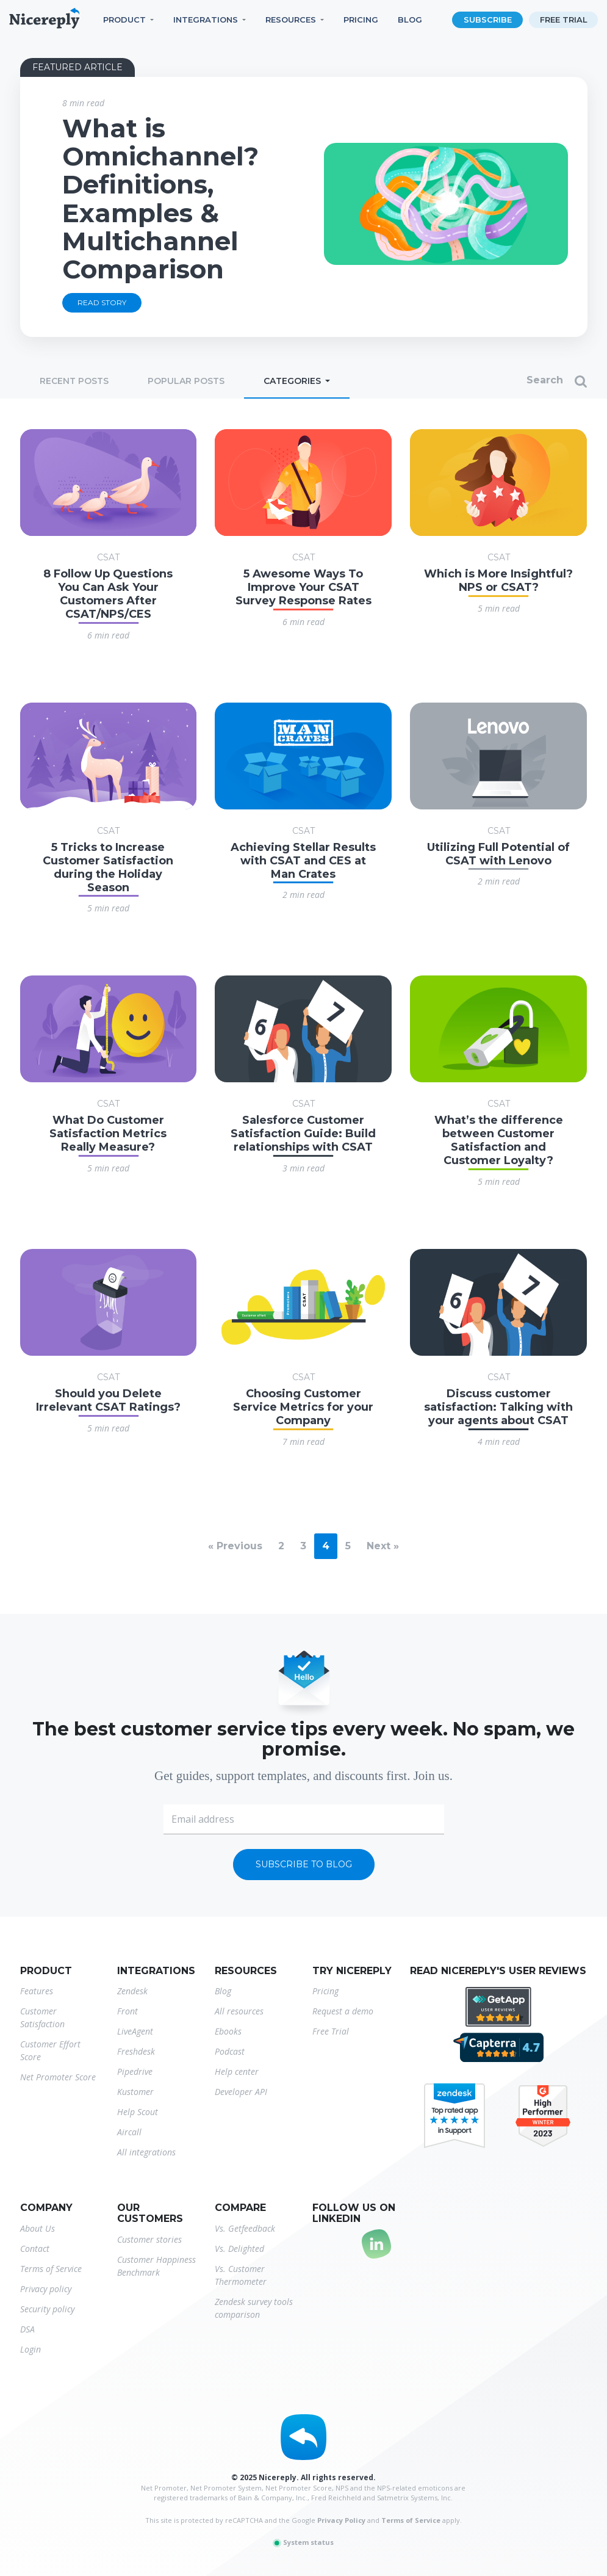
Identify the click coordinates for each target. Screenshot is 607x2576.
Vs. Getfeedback (245, 2228)
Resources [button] (290, 19)
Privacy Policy (341, 2520)
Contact (34, 2248)
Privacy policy (45, 2289)
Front (127, 2011)
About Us (37, 2228)
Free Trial (330, 2031)
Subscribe (488, 19)
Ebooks (228, 2031)
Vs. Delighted (239, 2248)
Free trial (563, 19)
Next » (383, 1546)
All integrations (146, 2152)
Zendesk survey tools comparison (254, 2308)
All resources (239, 2011)
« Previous (235, 1546)
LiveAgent (135, 2031)
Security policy (47, 2309)
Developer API (241, 2091)
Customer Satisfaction (42, 2017)
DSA (27, 2329)
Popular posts (186, 380)
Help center (237, 2071)
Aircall (129, 2132)
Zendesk (132, 1991)
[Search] (494, 382)
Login (30, 2349)
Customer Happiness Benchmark (156, 2266)
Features (36, 1991)
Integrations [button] (205, 19)
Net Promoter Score (58, 2077)
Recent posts (74, 380)
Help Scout (137, 2112)
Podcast (230, 2051)
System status (303, 2542)
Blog (410, 19)
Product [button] (124, 19)
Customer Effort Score (50, 2050)
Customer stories (149, 2239)
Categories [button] (293, 380)
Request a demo (342, 2011)
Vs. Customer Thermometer (241, 2275)
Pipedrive (135, 2071)
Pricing (360, 19)
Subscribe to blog (304, 1864)
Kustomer (135, 2091)
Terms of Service (51, 2268)
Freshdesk (136, 2051)
